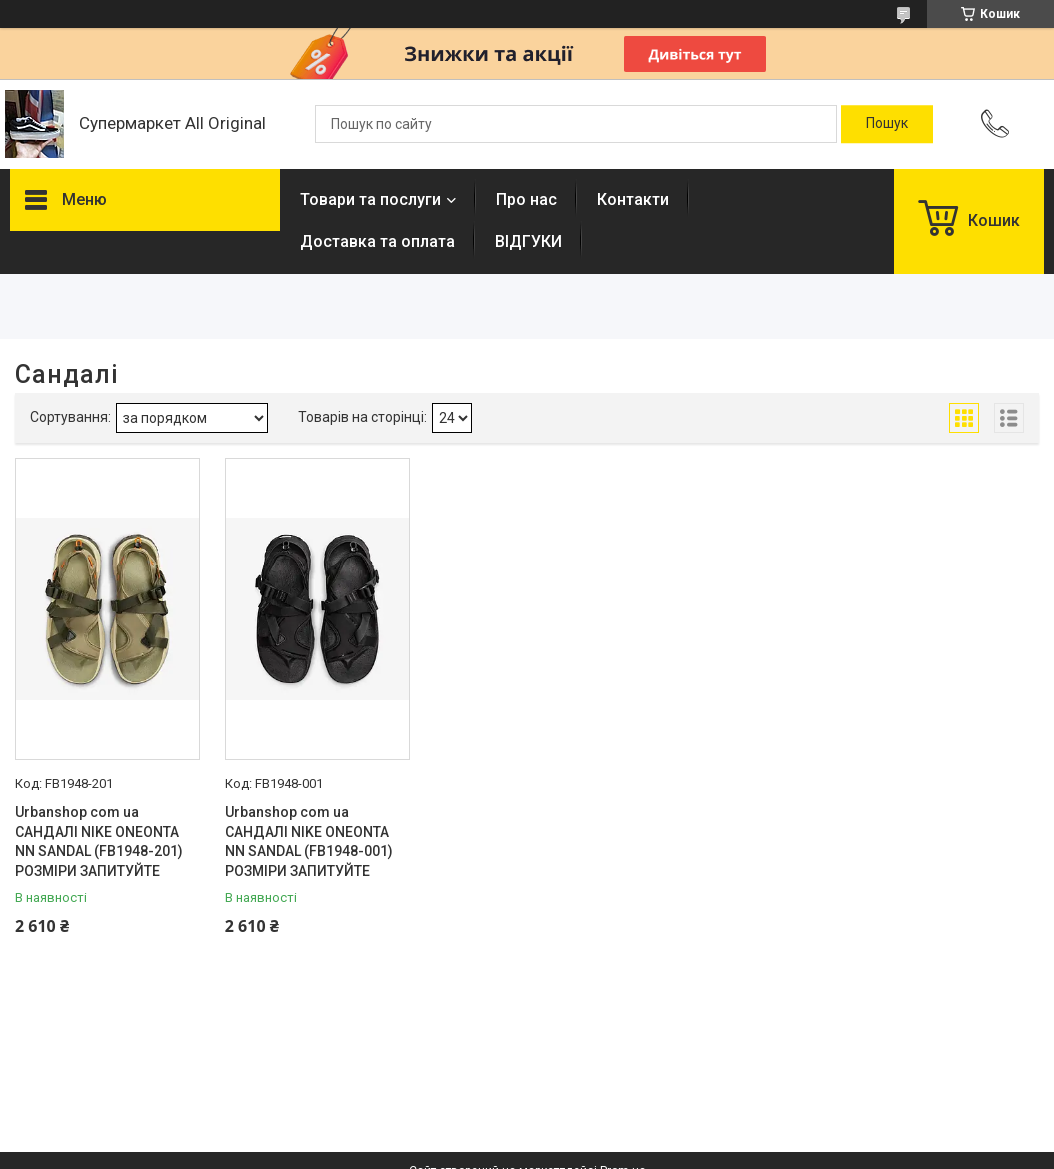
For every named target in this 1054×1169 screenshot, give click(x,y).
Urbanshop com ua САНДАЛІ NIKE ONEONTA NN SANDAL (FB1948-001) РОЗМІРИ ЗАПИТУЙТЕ (309, 841)
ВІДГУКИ (528, 241)
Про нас (526, 199)
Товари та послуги (370, 199)
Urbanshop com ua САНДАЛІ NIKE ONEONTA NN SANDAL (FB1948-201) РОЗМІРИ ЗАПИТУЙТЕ (99, 841)
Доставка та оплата (377, 241)
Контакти (633, 199)
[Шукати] (887, 124)
